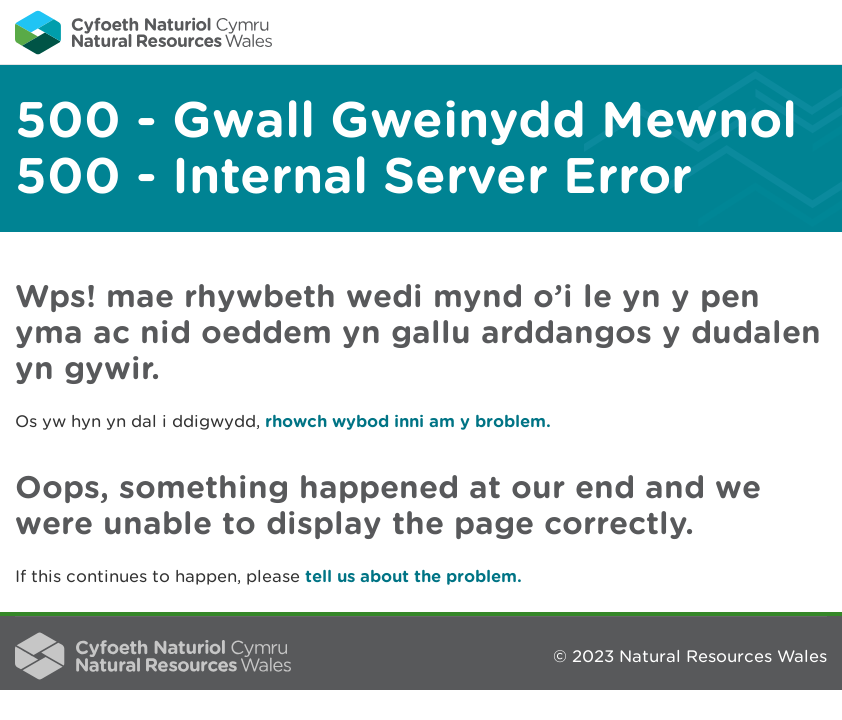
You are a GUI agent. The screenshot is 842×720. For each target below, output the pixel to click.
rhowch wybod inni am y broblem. (408, 420)
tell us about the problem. (413, 575)
